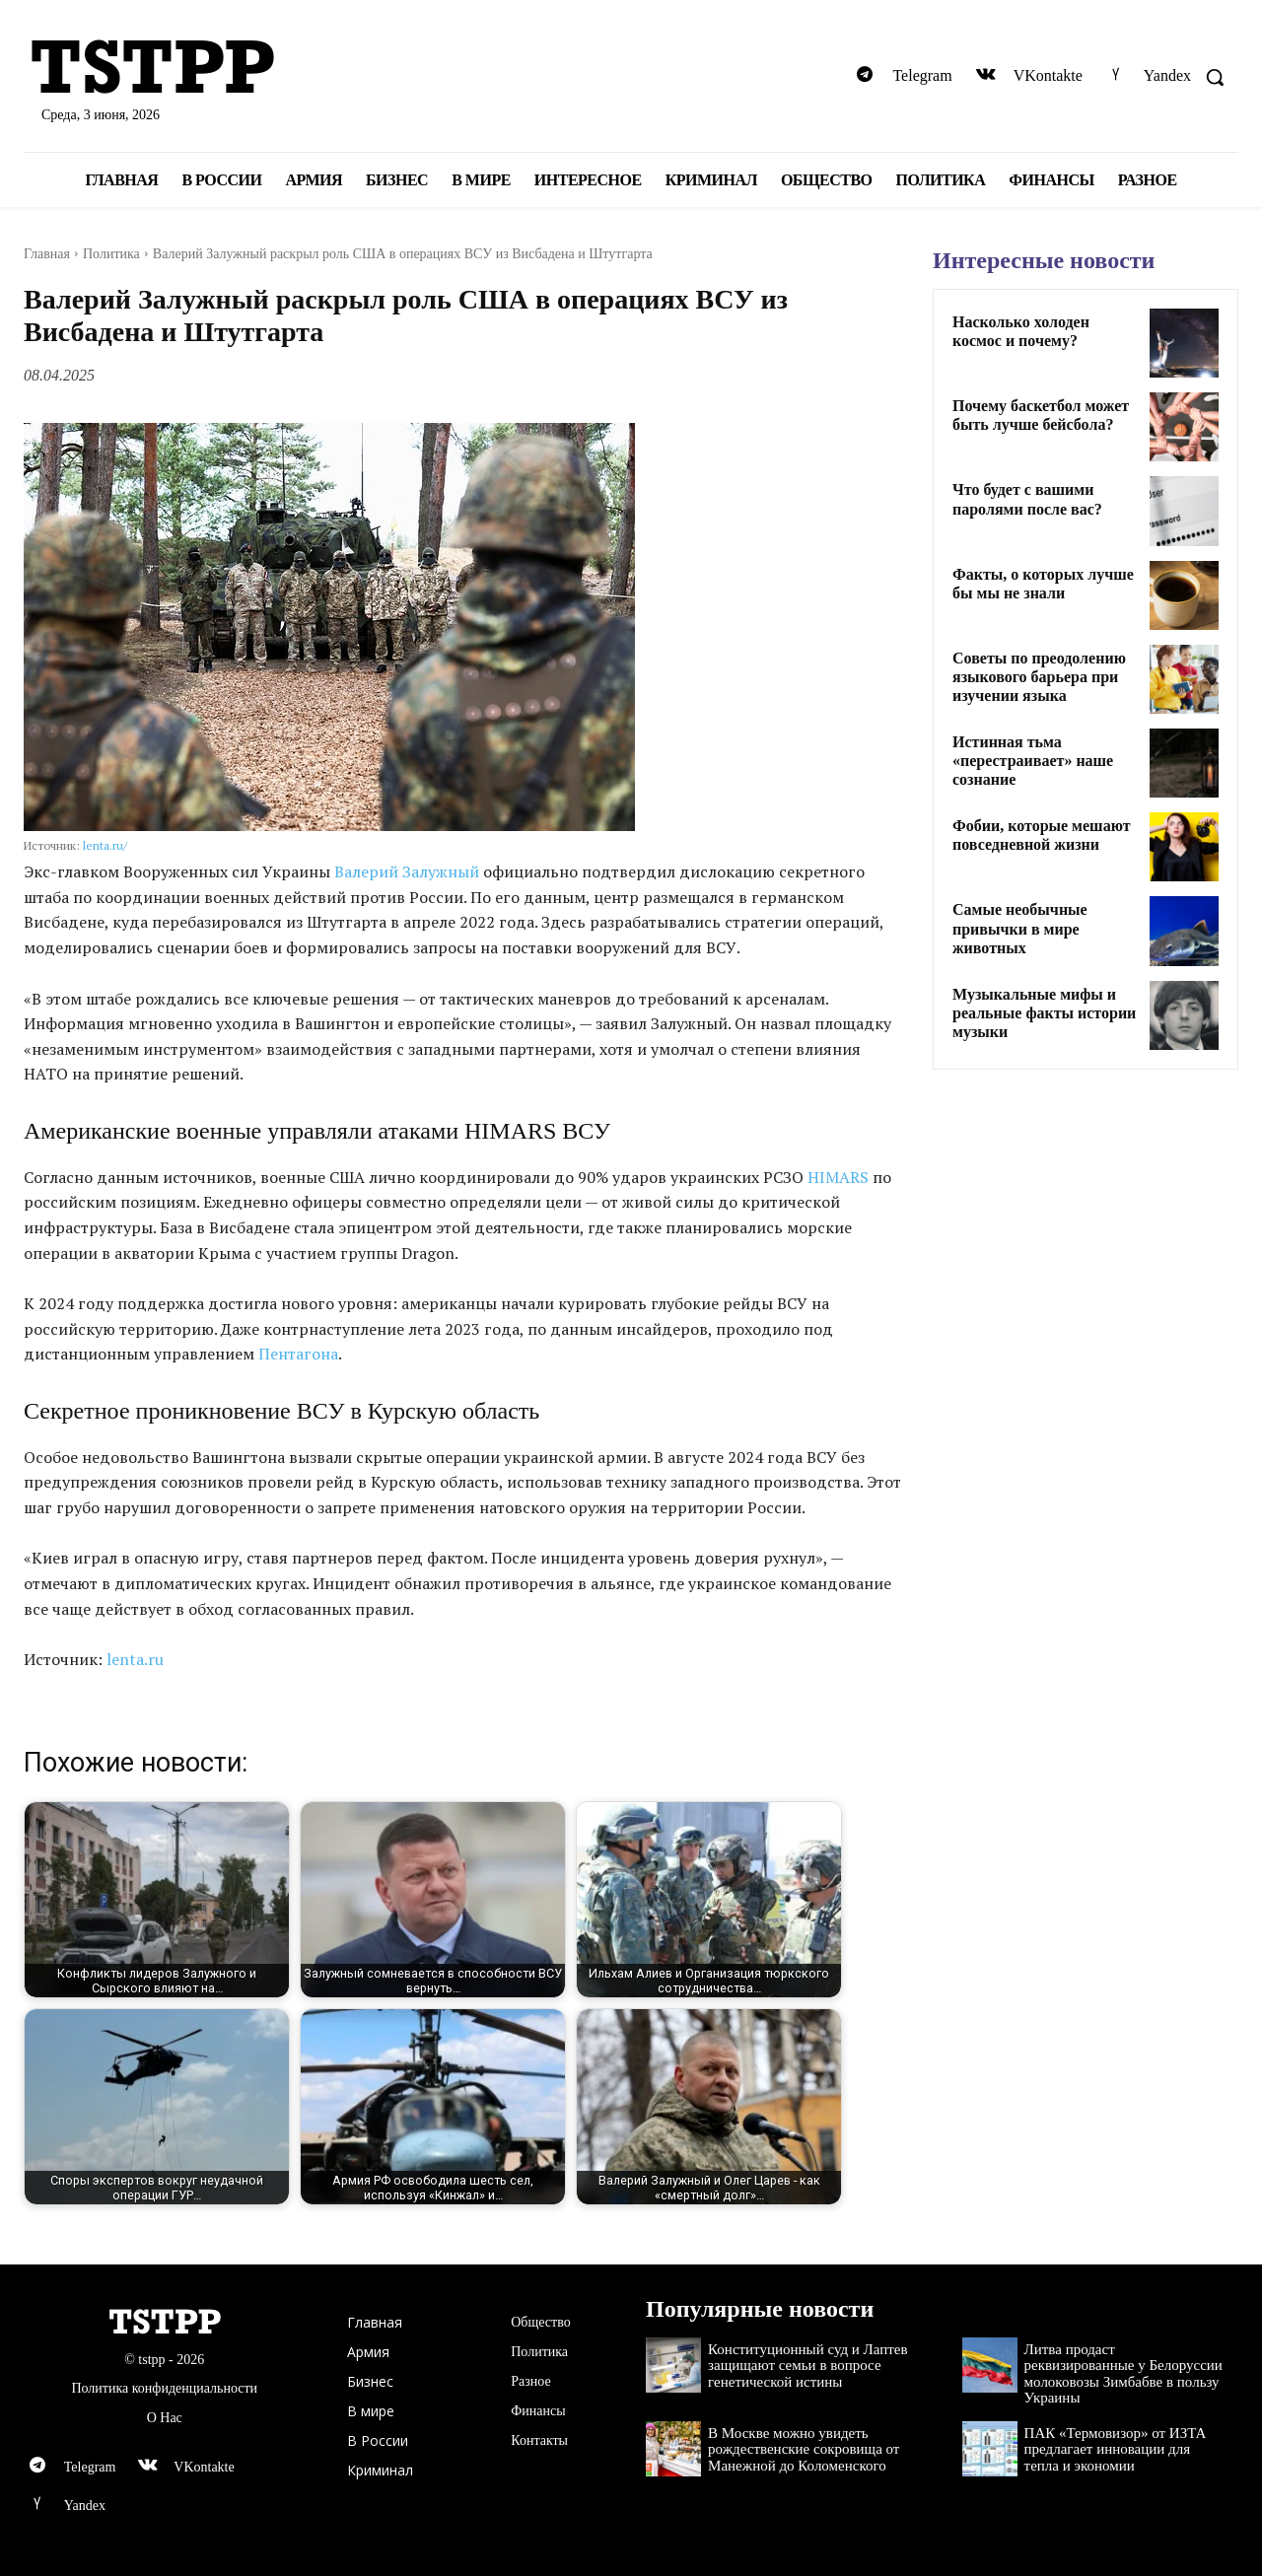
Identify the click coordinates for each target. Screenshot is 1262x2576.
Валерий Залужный (406, 871)
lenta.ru (135, 1659)
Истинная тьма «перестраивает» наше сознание (1032, 760)
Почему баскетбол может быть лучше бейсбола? (1040, 415)
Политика (111, 253)
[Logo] (219, 69)
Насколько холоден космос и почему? (1020, 331)
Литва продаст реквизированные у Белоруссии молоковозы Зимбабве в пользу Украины (1123, 2373)
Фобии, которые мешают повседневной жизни (1041, 835)
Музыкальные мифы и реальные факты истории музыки (1044, 1013)
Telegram (921, 75)
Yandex (1167, 75)
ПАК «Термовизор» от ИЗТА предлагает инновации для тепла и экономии (1115, 2449)
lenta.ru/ (105, 845)
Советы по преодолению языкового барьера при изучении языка (1039, 677)
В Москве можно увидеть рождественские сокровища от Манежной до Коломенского (803, 2449)
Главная (47, 253)
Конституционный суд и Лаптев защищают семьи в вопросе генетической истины (807, 2365)
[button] (1214, 77)
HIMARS (838, 1177)
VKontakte (1048, 75)
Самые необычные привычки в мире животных (1019, 928)
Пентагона (298, 1353)
